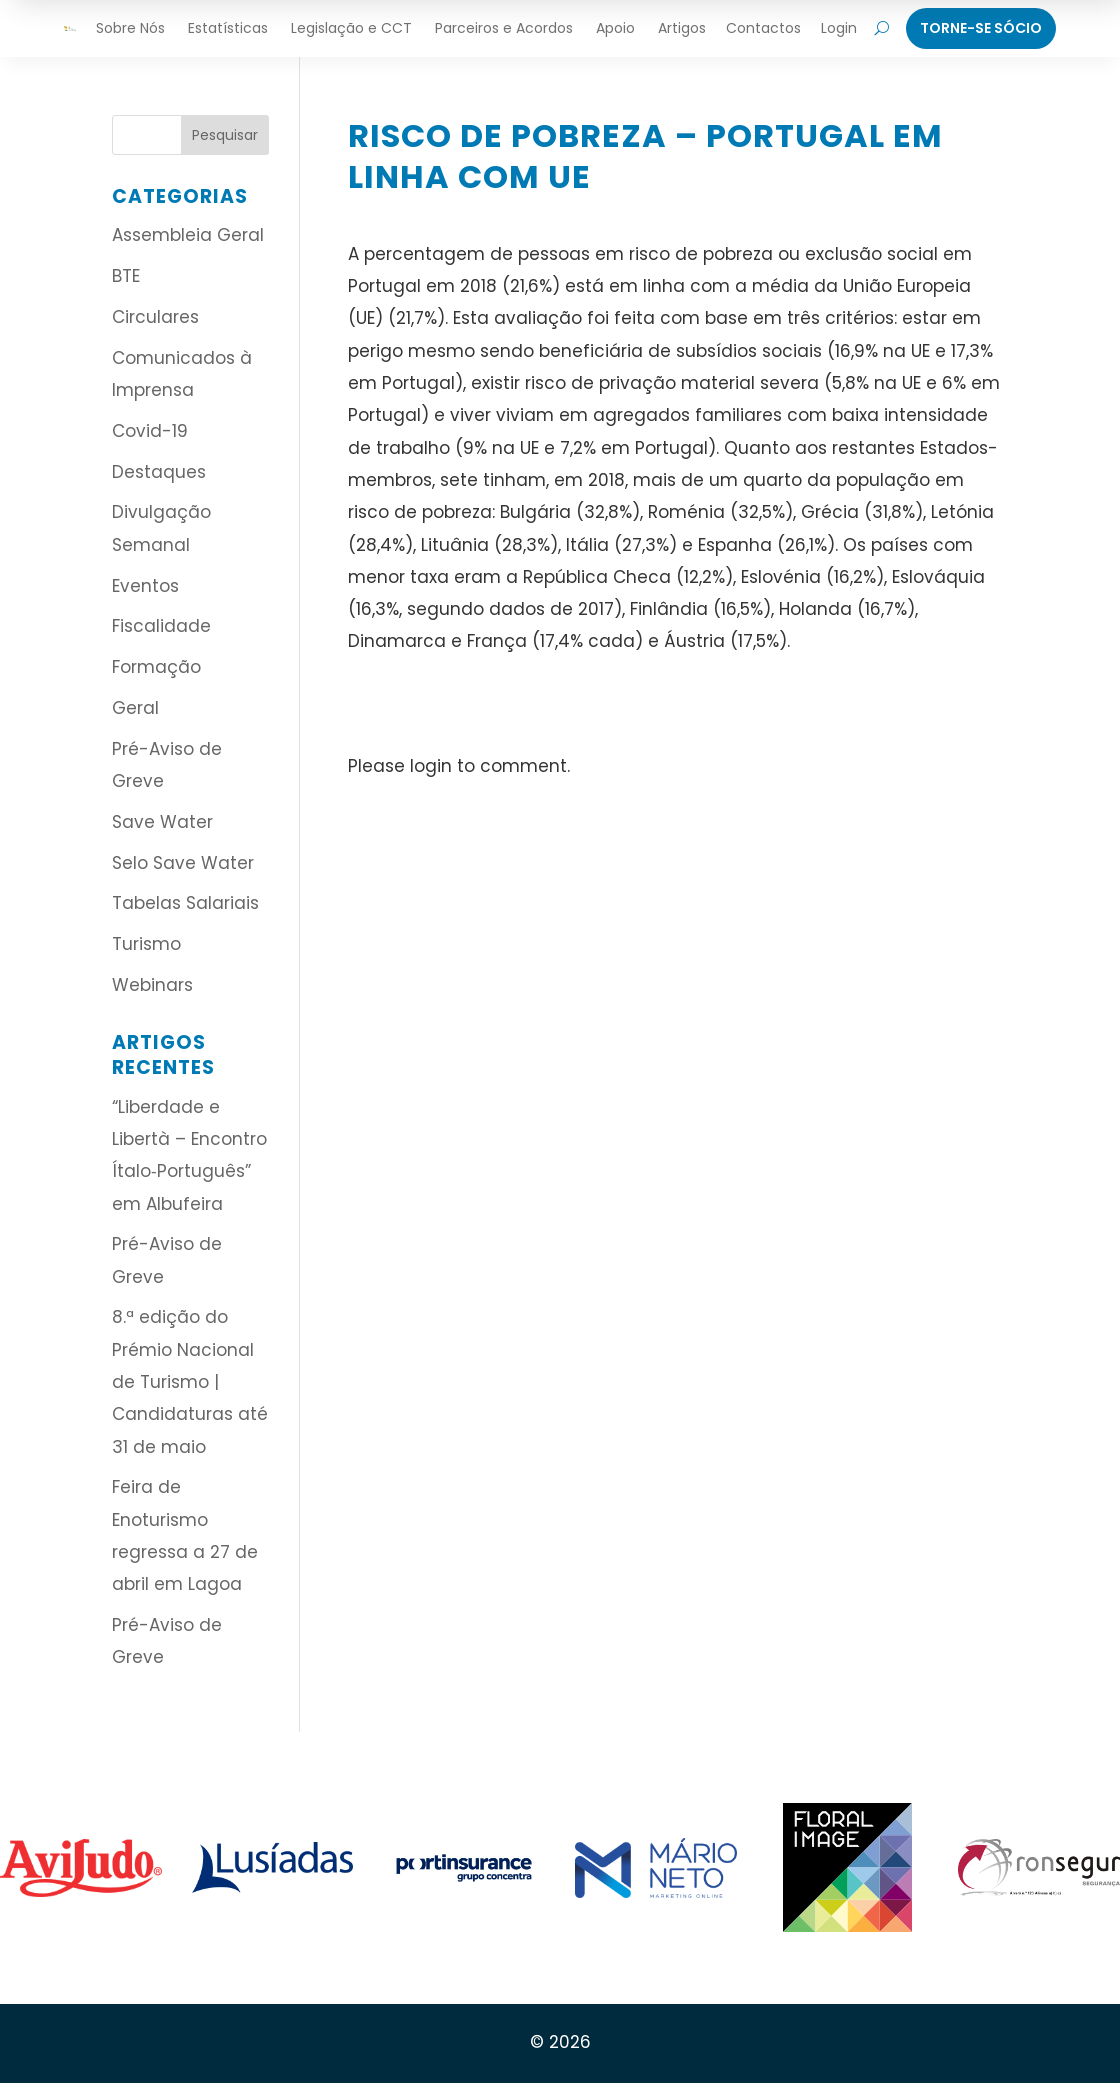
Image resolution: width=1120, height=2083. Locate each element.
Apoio (615, 28)
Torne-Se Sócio (981, 28)
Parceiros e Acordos (504, 28)
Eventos (145, 586)
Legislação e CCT (351, 28)
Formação (156, 667)
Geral (135, 708)
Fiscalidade (161, 626)
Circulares (155, 317)
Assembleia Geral (188, 235)
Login (839, 28)
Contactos (763, 28)
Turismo (146, 944)
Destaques (159, 472)
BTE (126, 276)
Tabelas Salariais (185, 903)
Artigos (682, 28)
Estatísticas (228, 28)
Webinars (152, 985)
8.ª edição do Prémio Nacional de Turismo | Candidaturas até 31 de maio (190, 1381)
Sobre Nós (130, 28)
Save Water (162, 822)
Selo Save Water (183, 863)
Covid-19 (150, 431)
